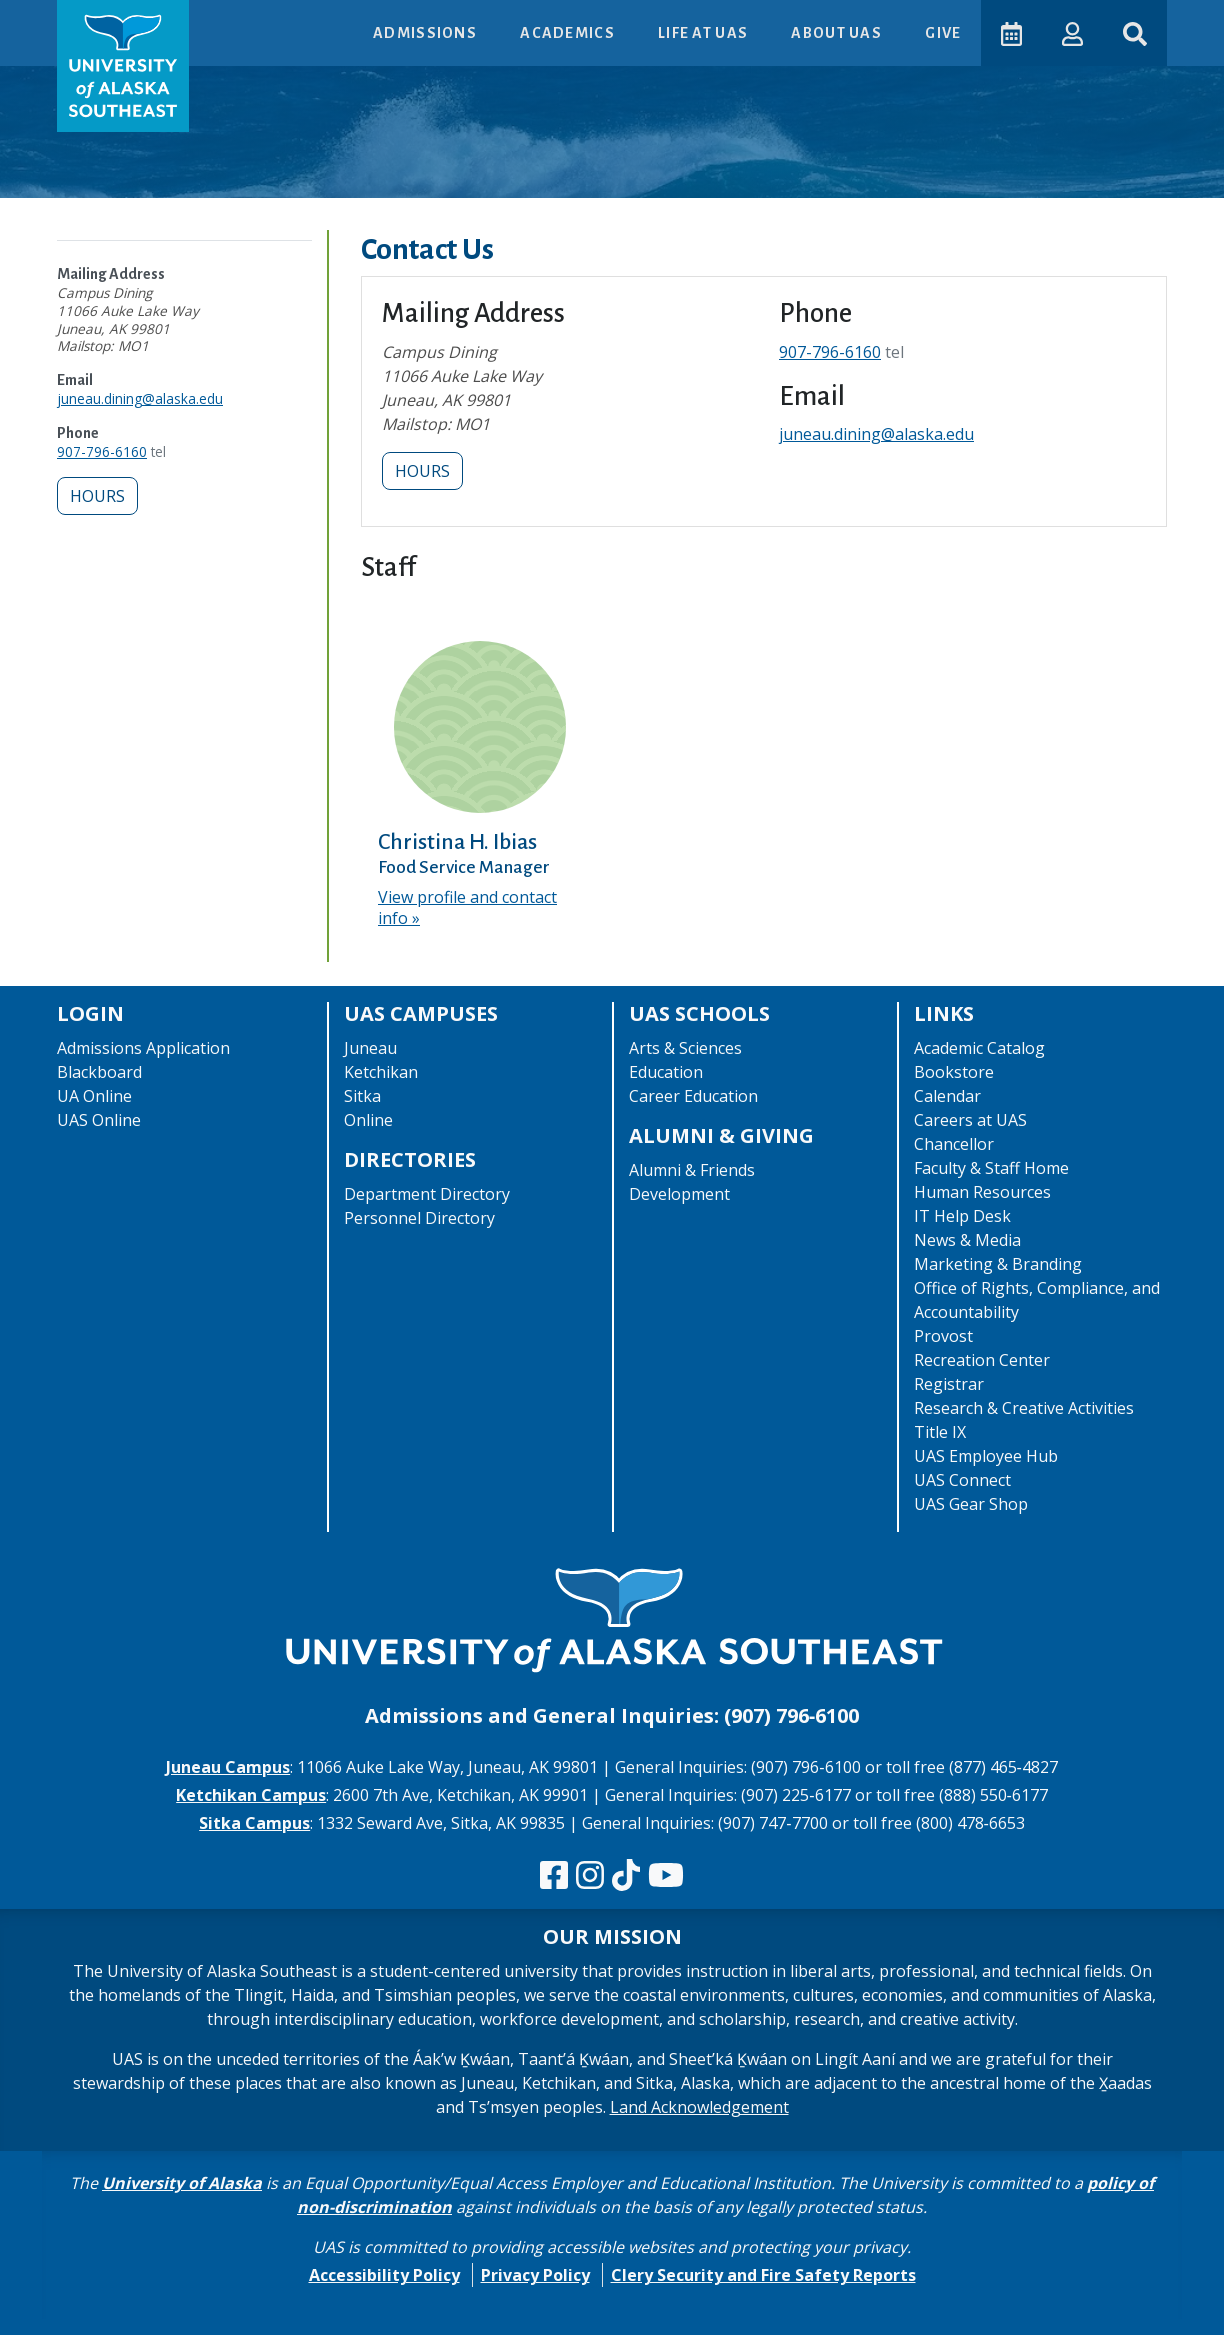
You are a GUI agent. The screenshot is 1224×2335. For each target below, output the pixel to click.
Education (666, 1072)
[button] (1072, 32)
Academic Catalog (979, 1048)
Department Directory (427, 1194)
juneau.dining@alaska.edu (140, 398)
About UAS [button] (838, 33)
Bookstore (954, 1072)
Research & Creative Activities (1024, 1408)
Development (679, 1194)
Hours (97, 496)
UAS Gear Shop (971, 1504)
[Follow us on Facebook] (554, 1876)
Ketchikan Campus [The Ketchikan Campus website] (251, 1795)
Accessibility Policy (384, 2275)
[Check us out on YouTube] (666, 1876)
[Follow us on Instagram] (590, 1876)
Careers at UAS (970, 1120)
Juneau (370, 1048)
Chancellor (954, 1144)
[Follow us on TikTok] (626, 1876)
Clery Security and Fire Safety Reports (763, 2275)
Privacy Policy (535, 2275)
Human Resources (982, 1192)
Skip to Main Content (93, 20)
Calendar (947, 1096)
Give (943, 33)
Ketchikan (381, 1072)
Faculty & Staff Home (991, 1168)
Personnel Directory (419, 1218)
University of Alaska (182, 2183)
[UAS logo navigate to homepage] (123, 66)
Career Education (693, 1096)
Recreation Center (982, 1360)
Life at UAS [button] (704, 33)
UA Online (94, 1096)
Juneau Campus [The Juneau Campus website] (228, 1767)
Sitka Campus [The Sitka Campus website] (254, 1823)
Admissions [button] (426, 33)
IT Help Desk (962, 1216)
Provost (943, 1336)
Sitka (362, 1096)
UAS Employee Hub (986, 1456)
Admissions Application (143, 1048)
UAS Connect (962, 1480)
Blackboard (99, 1072)
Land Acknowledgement (699, 2107)
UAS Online (99, 1120)
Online (368, 1120)
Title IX (940, 1432)
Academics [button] (569, 33)
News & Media (967, 1240)
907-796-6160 (102, 451)
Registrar (949, 1384)
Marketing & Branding (998, 1264)
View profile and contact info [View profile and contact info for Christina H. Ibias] (467, 908)
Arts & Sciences (685, 1048)
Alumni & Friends (692, 1170)
